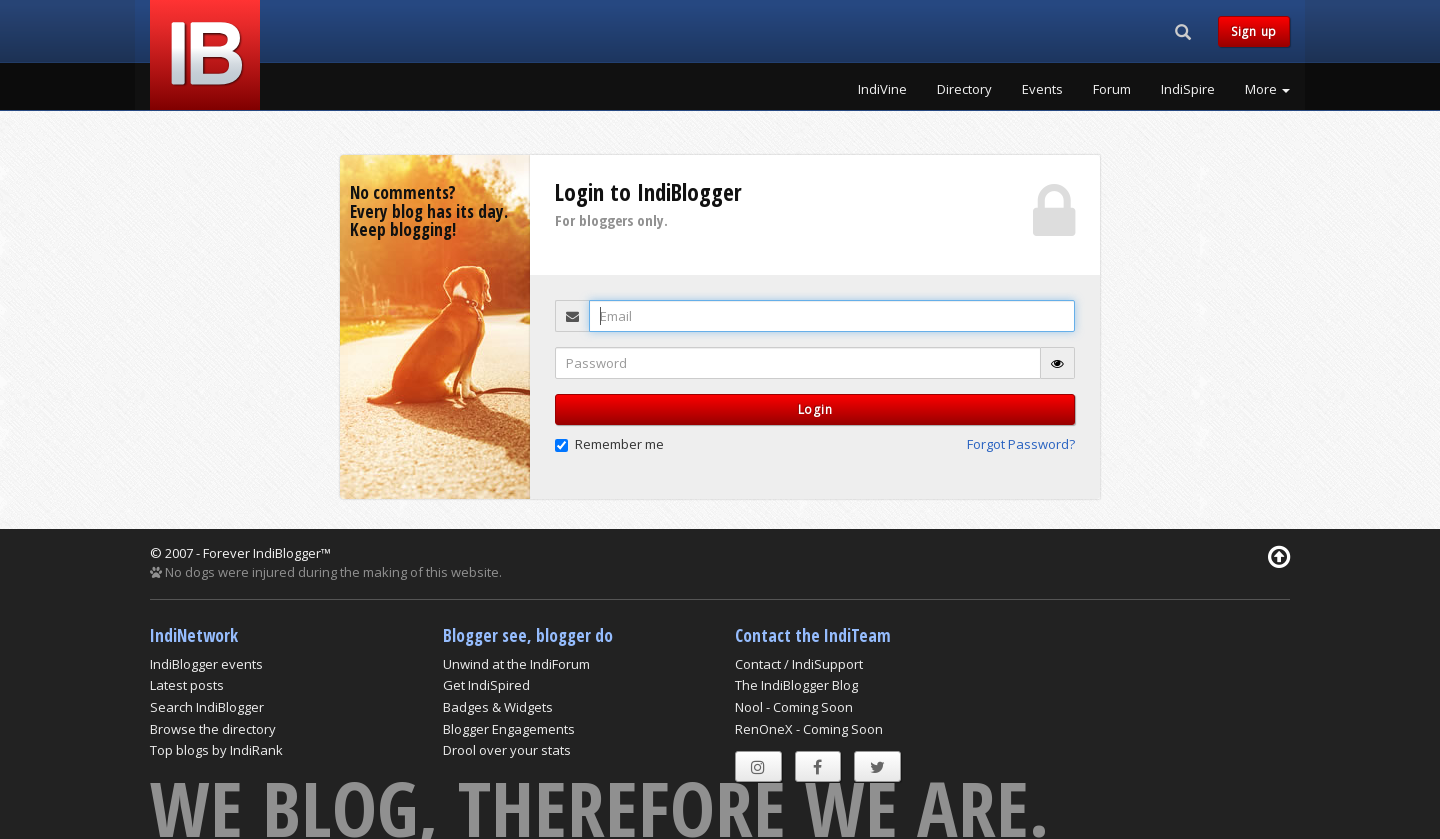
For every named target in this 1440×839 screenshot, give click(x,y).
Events (1042, 89)
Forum (1112, 89)
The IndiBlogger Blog (796, 685)
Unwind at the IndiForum (516, 664)
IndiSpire (1188, 89)
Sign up (1254, 31)
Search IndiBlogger (207, 707)
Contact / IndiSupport (799, 664)
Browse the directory (213, 729)
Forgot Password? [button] (1021, 444)
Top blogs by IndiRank (216, 750)
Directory (964, 89)
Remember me (609, 444)
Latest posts (187, 685)
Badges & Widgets (498, 707)
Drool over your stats (507, 750)
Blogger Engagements (509, 729)
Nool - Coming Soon (794, 707)
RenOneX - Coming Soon (809, 729)
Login (815, 409)
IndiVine (882, 89)
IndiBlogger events (206, 664)
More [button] (1267, 89)
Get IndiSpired (486, 685)
